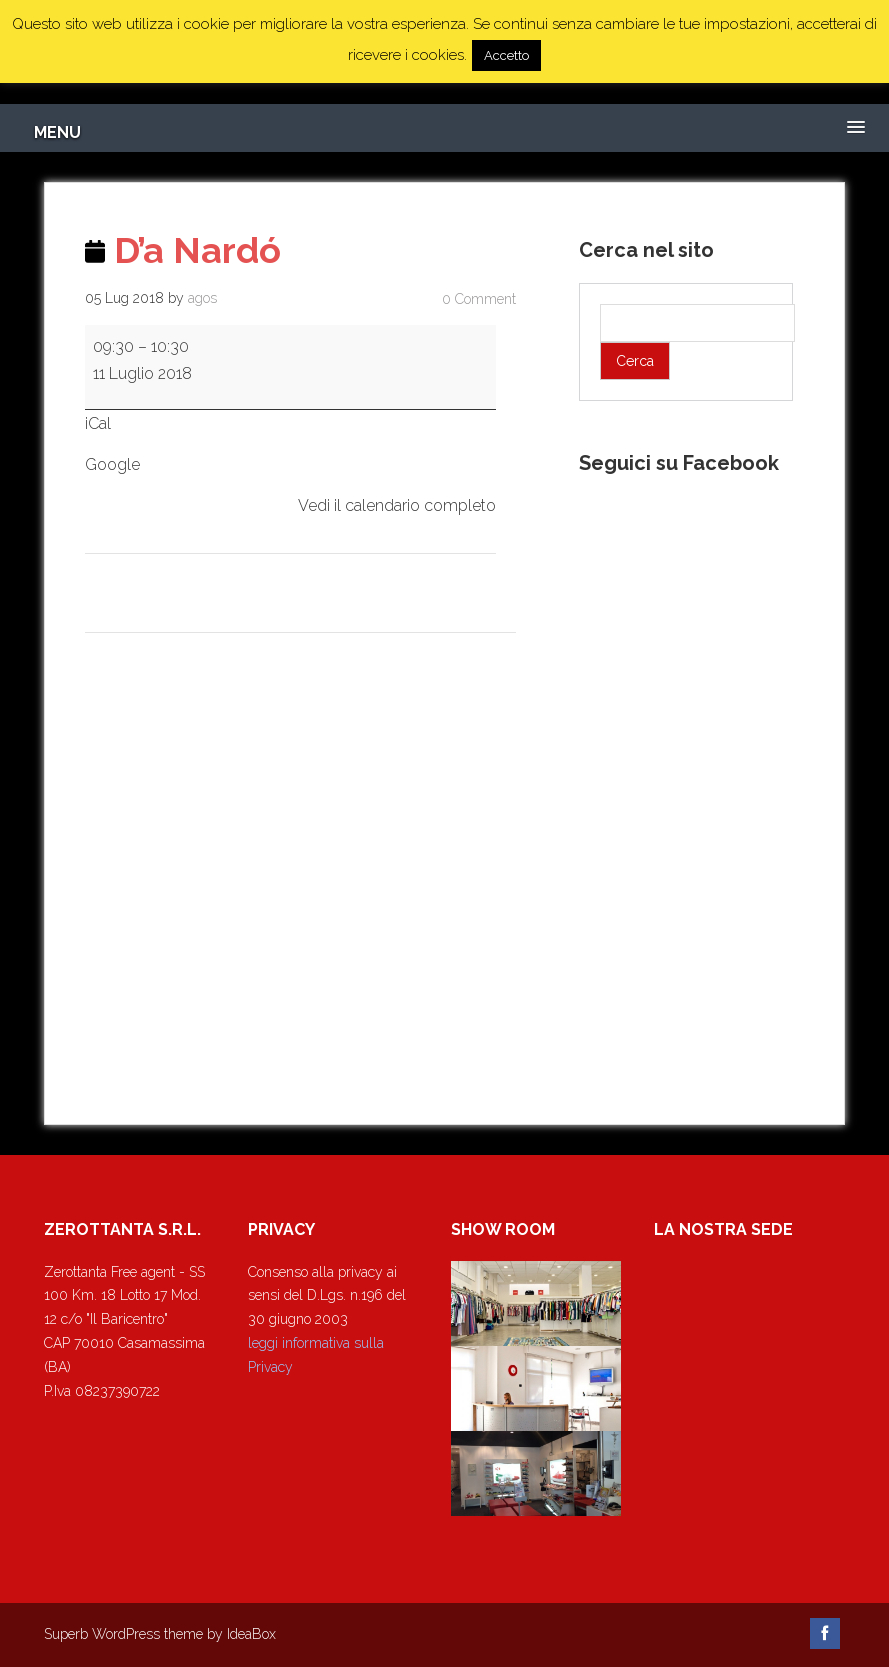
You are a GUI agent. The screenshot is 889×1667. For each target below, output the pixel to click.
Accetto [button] (506, 55)
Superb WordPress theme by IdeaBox (160, 1634)
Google (112, 464)
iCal (98, 423)
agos (202, 298)
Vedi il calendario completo (397, 505)
